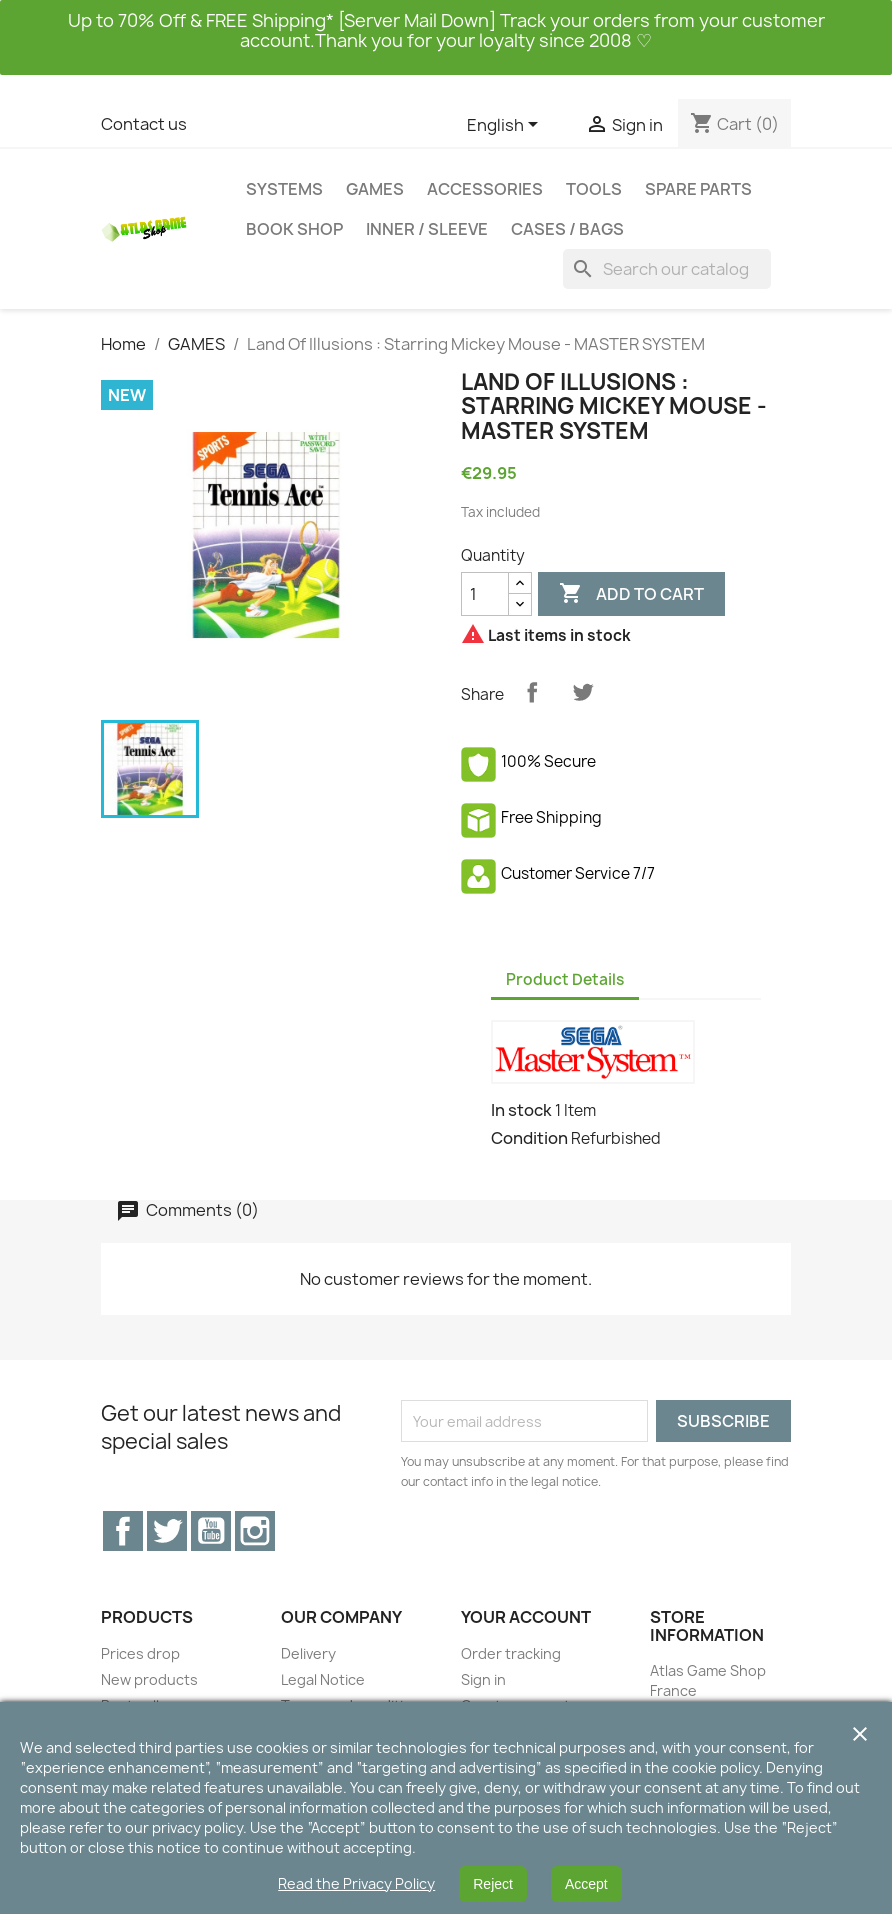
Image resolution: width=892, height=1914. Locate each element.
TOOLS (594, 189)
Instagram (255, 1531)
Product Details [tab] (565, 979)
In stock (521, 1110)
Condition (529, 1138)
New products (149, 1679)
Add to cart (631, 594)
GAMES (375, 189)
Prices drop (140, 1653)
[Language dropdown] (506, 126)
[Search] (667, 269)
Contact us (144, 124)
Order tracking (511, 1653)
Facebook (123, 1531)
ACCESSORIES (485, 189)
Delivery (308, 1653)
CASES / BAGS (567, 229)
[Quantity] (485, 594)
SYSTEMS (284, 189)
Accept (586, 1884)
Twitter (167, 1531)
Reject (493, 1884)
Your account (526, 1617)
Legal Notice (323, 1679)
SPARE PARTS (698, 189)
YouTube (211, 1531)
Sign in (483, 1679)
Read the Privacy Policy (356, 1883)
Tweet (583, 692)
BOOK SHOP (294, 229)
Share (532, 692)
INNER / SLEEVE (427, 229)
